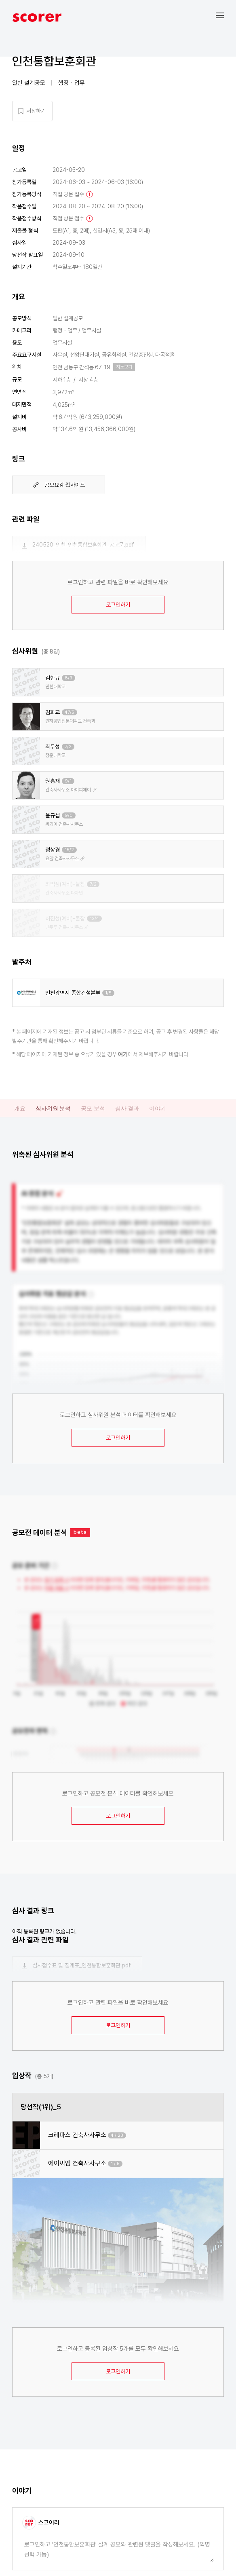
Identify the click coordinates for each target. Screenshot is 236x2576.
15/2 (69, 849)
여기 (123, 1054)
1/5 (108, 993)
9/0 (69, 815)
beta (80, 1532)
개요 (19, 1108)
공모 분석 (93, 1108)
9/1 (68, 781)
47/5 (69, 712)
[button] (226, 15)
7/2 (68, 746)
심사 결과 (127, 1108)
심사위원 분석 (53, 1108)
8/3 (68, 678)
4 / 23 (117, 2135)
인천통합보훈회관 (54, 61)
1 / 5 (115, 2163)
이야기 (157, 1108)
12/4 (94, 918)
